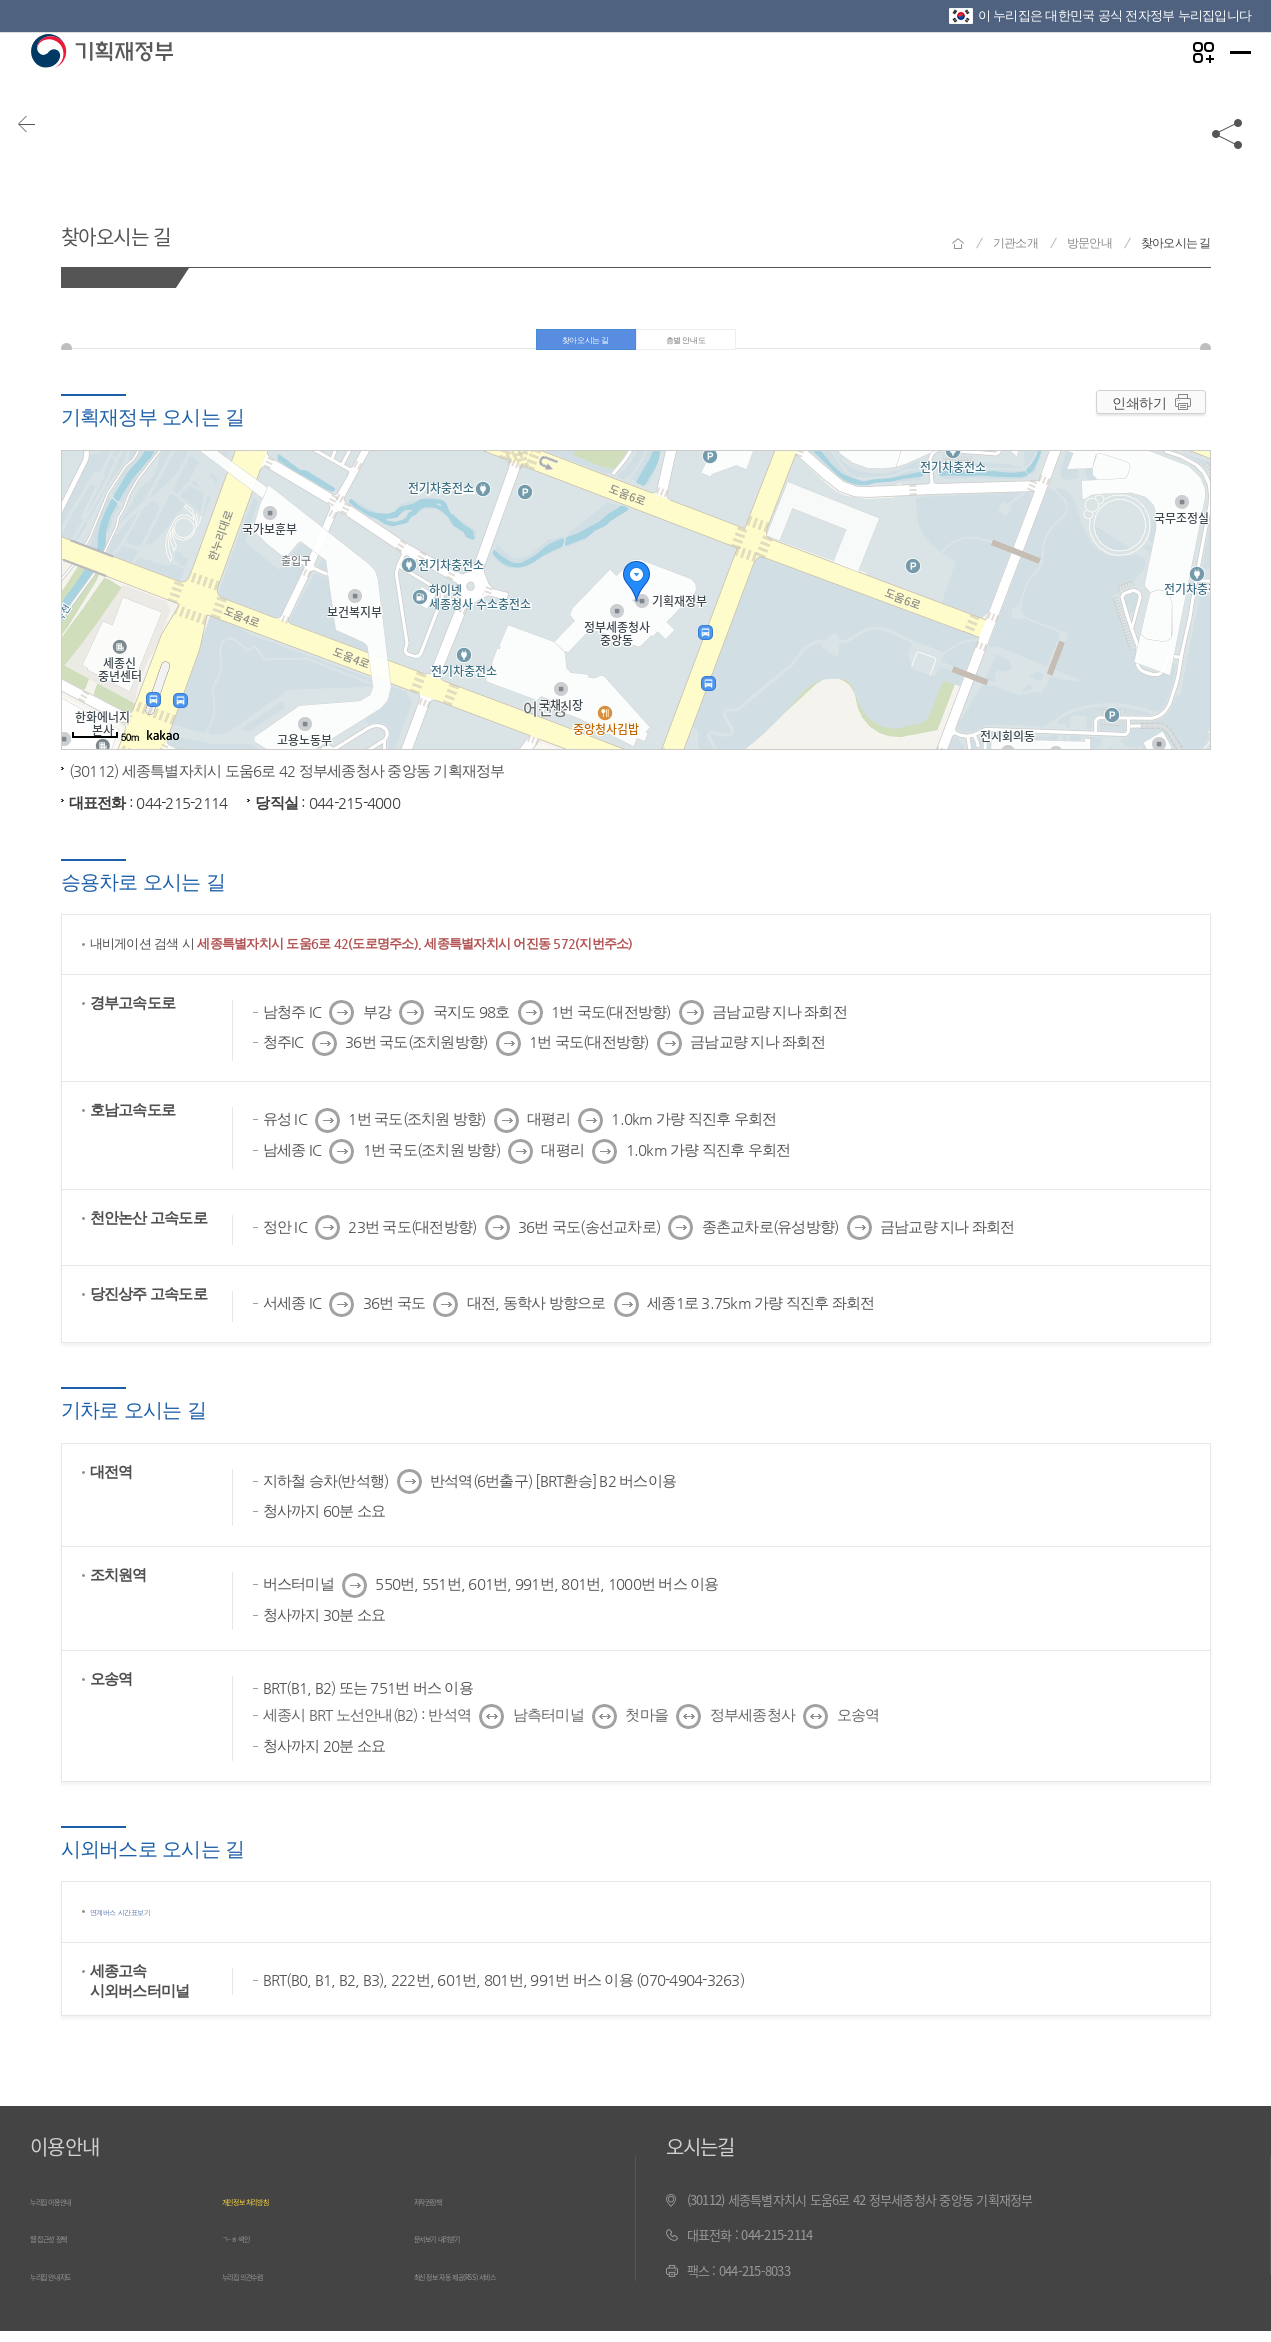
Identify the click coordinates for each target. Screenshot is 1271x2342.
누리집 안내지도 (71, 2287)
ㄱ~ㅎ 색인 (249, 2251)
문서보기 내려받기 (460, 2251)
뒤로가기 (50, 162)
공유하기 (1228, 162)
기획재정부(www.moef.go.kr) (101, 82)
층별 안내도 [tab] (711, 349)
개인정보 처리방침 (268, 2216)
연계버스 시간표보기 (147, 1929)
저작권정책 (442, 2216)
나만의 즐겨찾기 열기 (1180, 81)
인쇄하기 (1140, 427)
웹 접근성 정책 (67, 2251)
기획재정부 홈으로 (958, 243)
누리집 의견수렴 (263, 2287)
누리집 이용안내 (71, 2216)
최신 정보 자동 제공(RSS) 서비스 (496, 2287)
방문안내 (1089, 243)
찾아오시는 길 (162, 228)
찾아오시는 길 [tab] (567, 349)
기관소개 (1015, 243)
